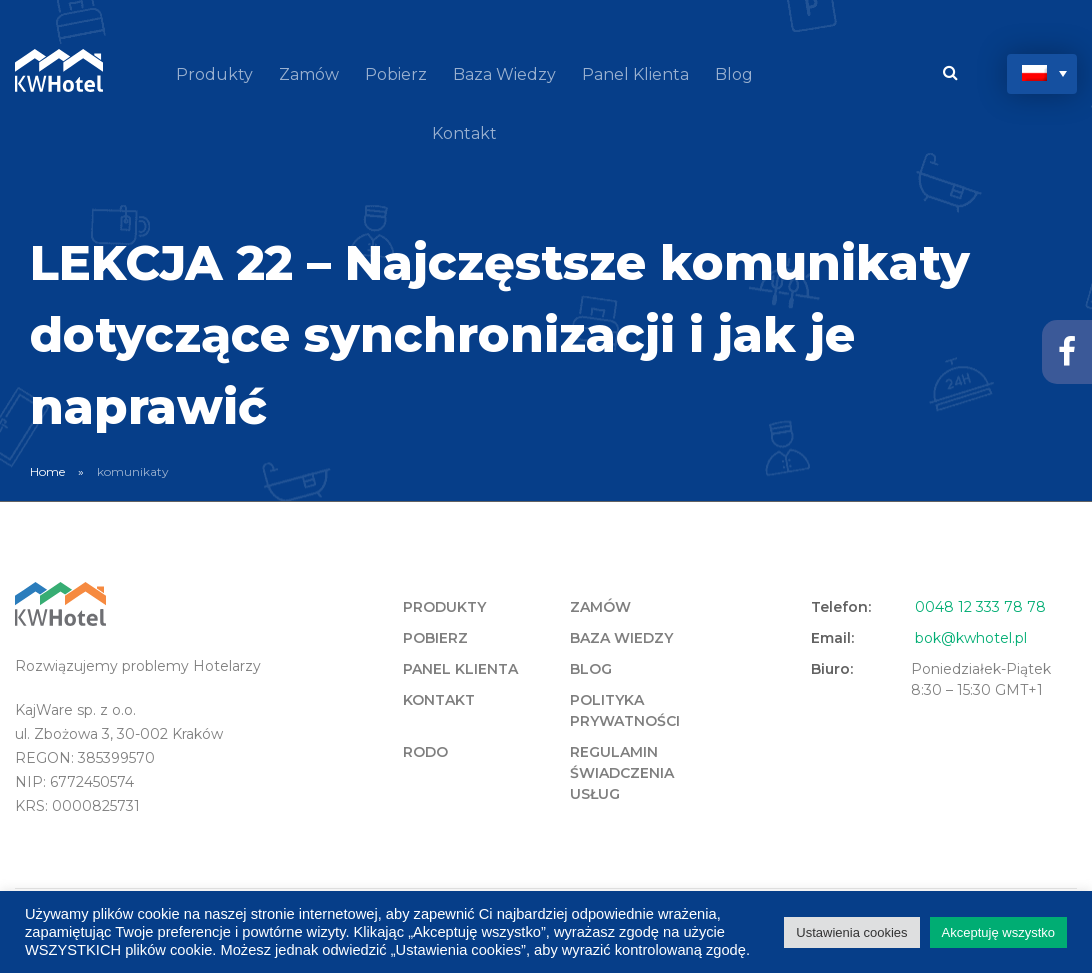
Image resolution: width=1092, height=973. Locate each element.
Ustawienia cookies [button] (851, 932)
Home (47, 471)
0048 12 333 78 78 (980, 607)
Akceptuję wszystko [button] (998, 932)
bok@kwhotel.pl (971, 638)
